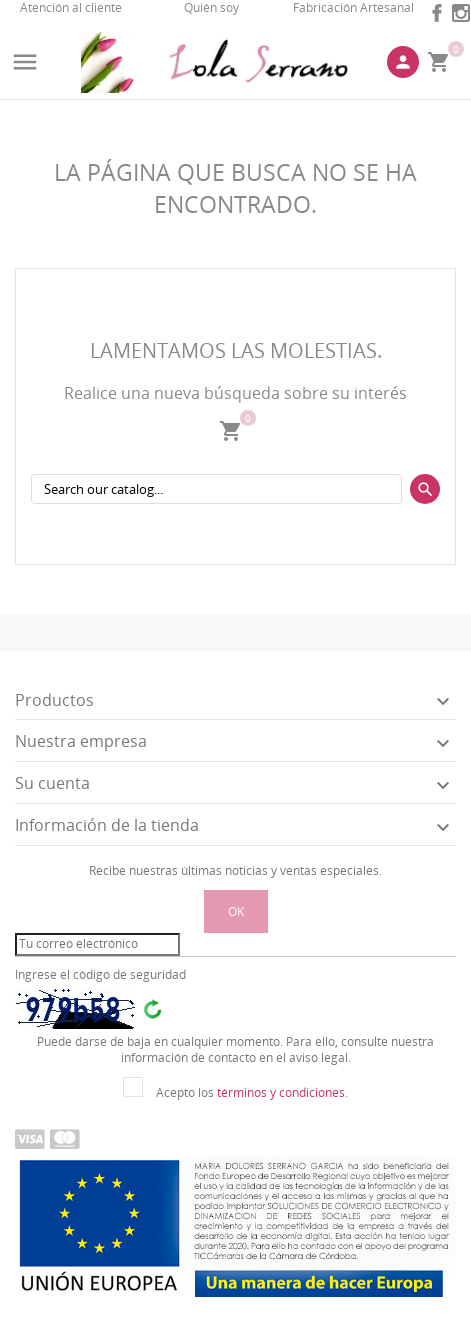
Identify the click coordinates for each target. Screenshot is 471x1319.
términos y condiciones (281, 1092)
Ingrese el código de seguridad (100, 975)
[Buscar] (216, 489)
